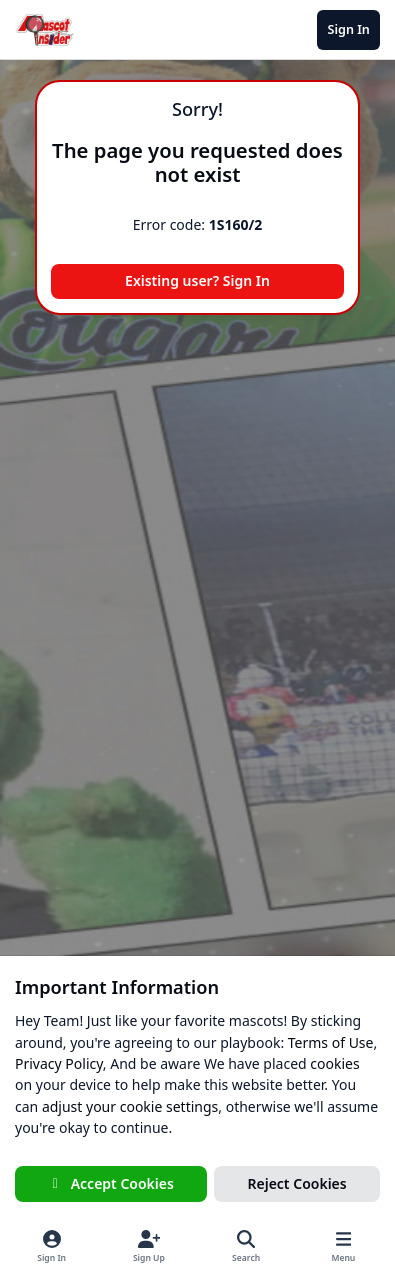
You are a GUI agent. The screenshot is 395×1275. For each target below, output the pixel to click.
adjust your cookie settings (130, 1106)
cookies (334, 1063)
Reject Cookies (297, 1183)
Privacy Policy (59, 1063)
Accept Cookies (111, 1183)
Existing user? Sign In (197, 280)
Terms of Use (331, 1042)
